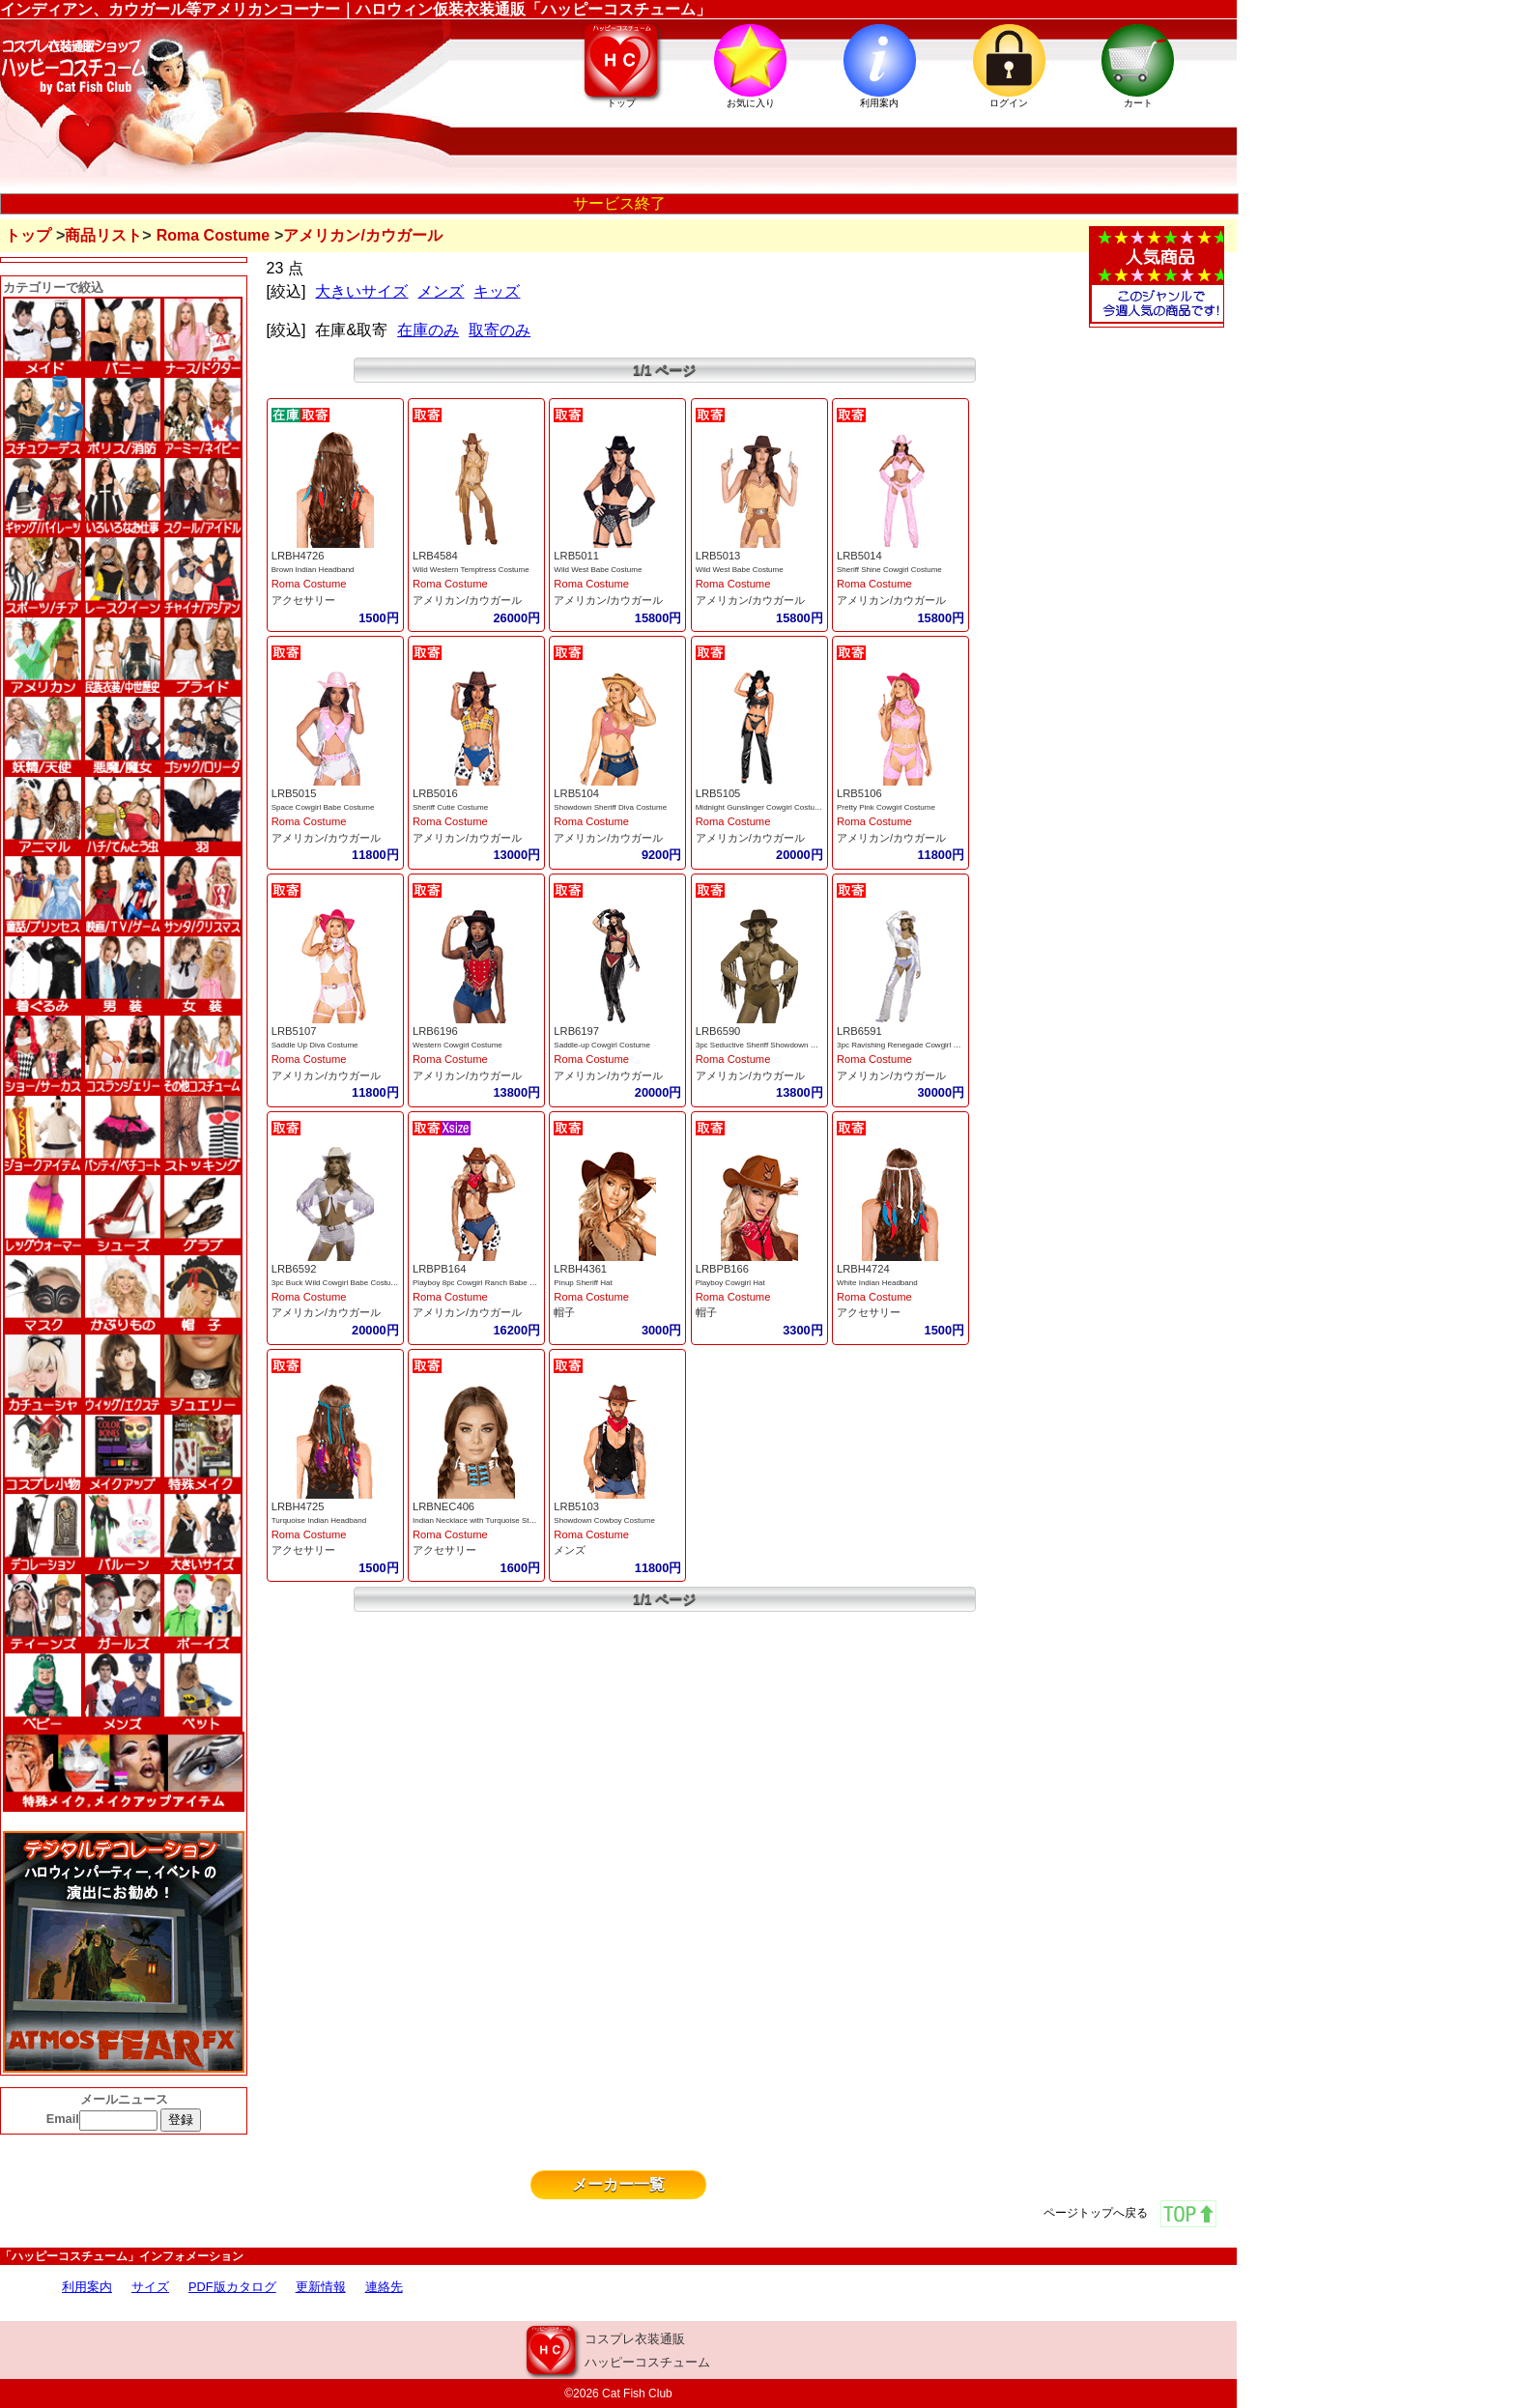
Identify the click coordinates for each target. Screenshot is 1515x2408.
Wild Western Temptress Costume (471, 569)
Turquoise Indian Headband (319, 1520)
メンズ (440, 291)
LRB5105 (718, 793)
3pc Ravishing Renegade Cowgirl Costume (911, 1045)
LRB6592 (294, 1269)
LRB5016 (435, 793)
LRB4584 (435, 555)
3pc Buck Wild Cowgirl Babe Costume (337, 1282)
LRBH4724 (863, 1269)
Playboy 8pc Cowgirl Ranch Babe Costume (486, 1282)
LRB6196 (435, 1031)
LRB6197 (576, 1031)
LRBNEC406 (443, 1506)
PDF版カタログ (232, 2286)
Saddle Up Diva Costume (315, 1045)
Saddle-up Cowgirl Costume (602, 1045)
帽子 (564, 1312)
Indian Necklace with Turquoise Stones (479, 1520)
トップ (28, 235)
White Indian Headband (877, 1282)
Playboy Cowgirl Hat (730, 1282)
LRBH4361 (580, 1269)
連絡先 (384, 2286)
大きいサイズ (361, 291)
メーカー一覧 (618, 2184)
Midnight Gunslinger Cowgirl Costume (760, 807)
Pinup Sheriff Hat (583, 1282)
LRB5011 (576, 555)
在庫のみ (428, 330)
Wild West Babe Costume (598, 569)
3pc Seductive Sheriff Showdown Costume (769, 1045)
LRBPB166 (722, 1269)
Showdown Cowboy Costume (604, 1520)
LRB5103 (576, 1506)
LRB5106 (859, 793)
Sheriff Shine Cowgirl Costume (889, 569)
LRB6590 (718, 1031)
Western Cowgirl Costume (457, 1045)
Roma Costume (213, 235)
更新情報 (321, 2286)
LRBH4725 (298, 1506)
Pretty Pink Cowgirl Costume (886, 807)
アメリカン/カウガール (467, 600)
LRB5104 (576, 793)
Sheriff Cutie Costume (450, 807)
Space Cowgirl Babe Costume (323, 807)
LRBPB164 (439, 1269)
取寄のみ (499, 330)
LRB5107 (294, 1031)
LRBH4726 (298, 555)
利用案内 (87, 2286)
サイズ (150, 2286)
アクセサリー (303, 600)
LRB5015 (294, 793)
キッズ (496, 291)
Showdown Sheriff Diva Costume (610, 807)
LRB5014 (859, 555)
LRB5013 (718, 555)
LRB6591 (859, 1031)
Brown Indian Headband (313, 569)
